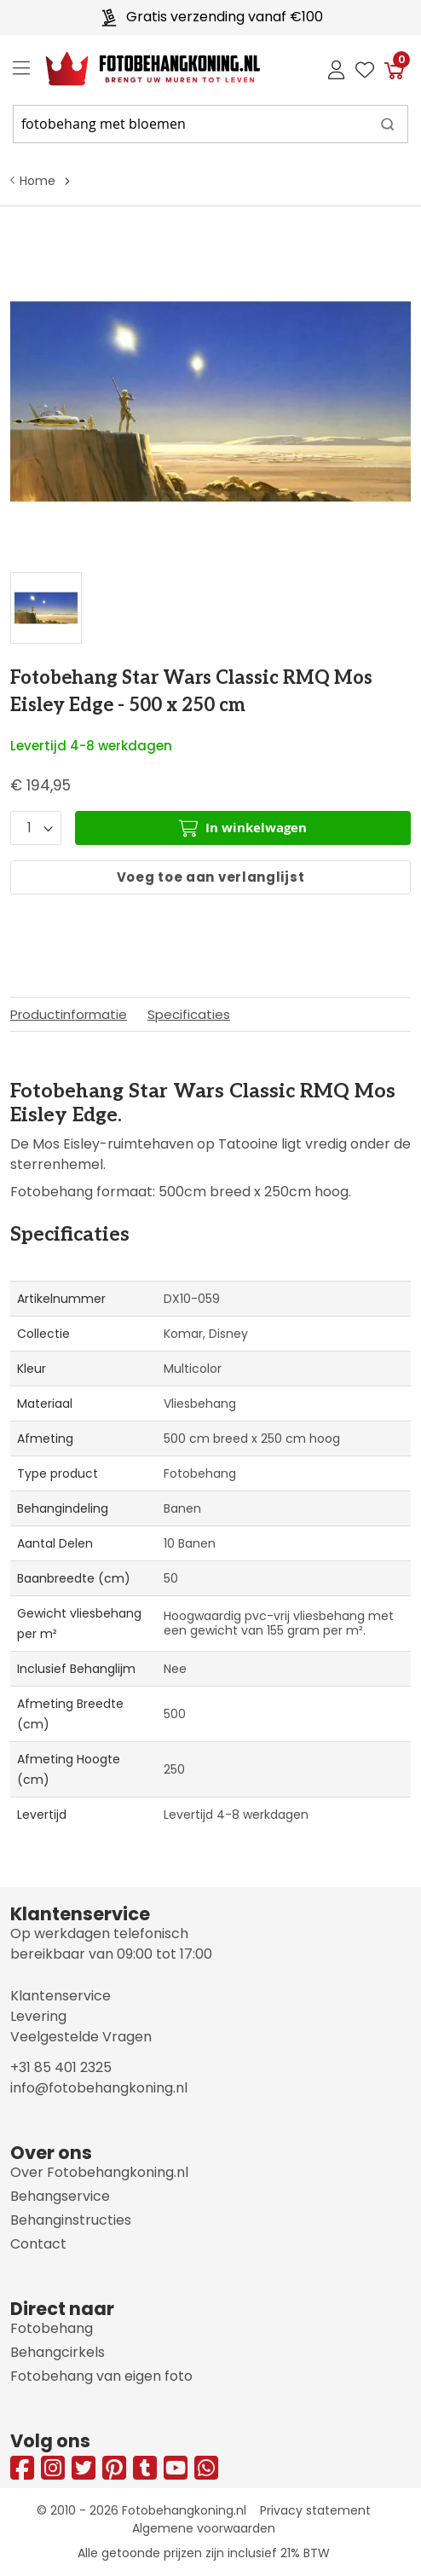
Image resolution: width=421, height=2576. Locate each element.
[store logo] (139, 69)
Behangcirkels (57, 2352)
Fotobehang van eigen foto (101, 2376)
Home (37, 180)
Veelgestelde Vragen (81, 2036)
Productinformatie (68, 1014)
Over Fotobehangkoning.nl (99, 2172)
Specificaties (188, 1014)
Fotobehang (51, 2328)
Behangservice (60, 2196)
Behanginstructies (70, 2220)
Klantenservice (60, 1996)
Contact (38, 2244)
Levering (38, 2016)
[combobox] (210, 124)
